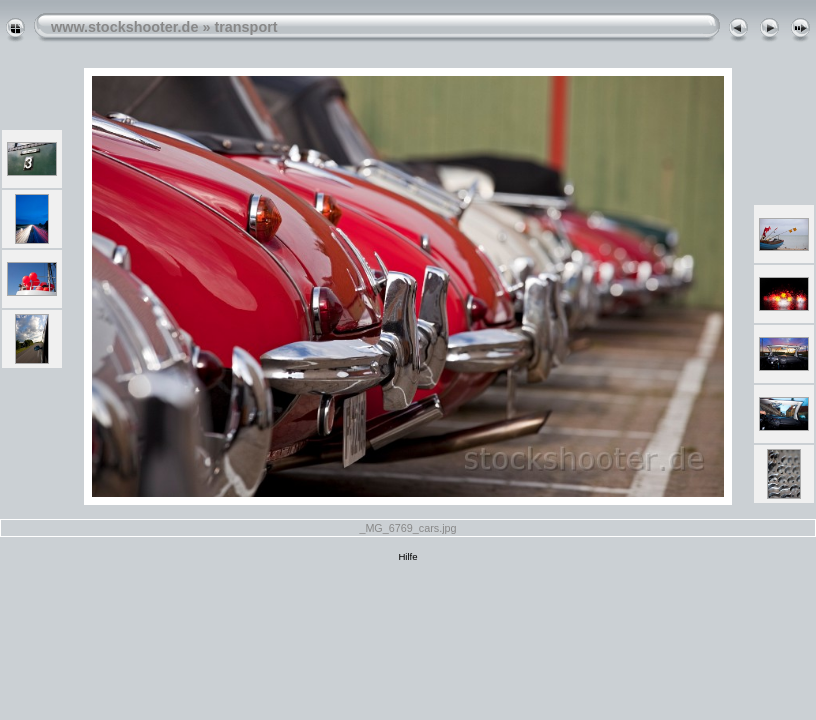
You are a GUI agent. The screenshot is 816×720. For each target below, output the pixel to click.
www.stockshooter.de (124, 27)
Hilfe (407, 556)
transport (245, 27)
